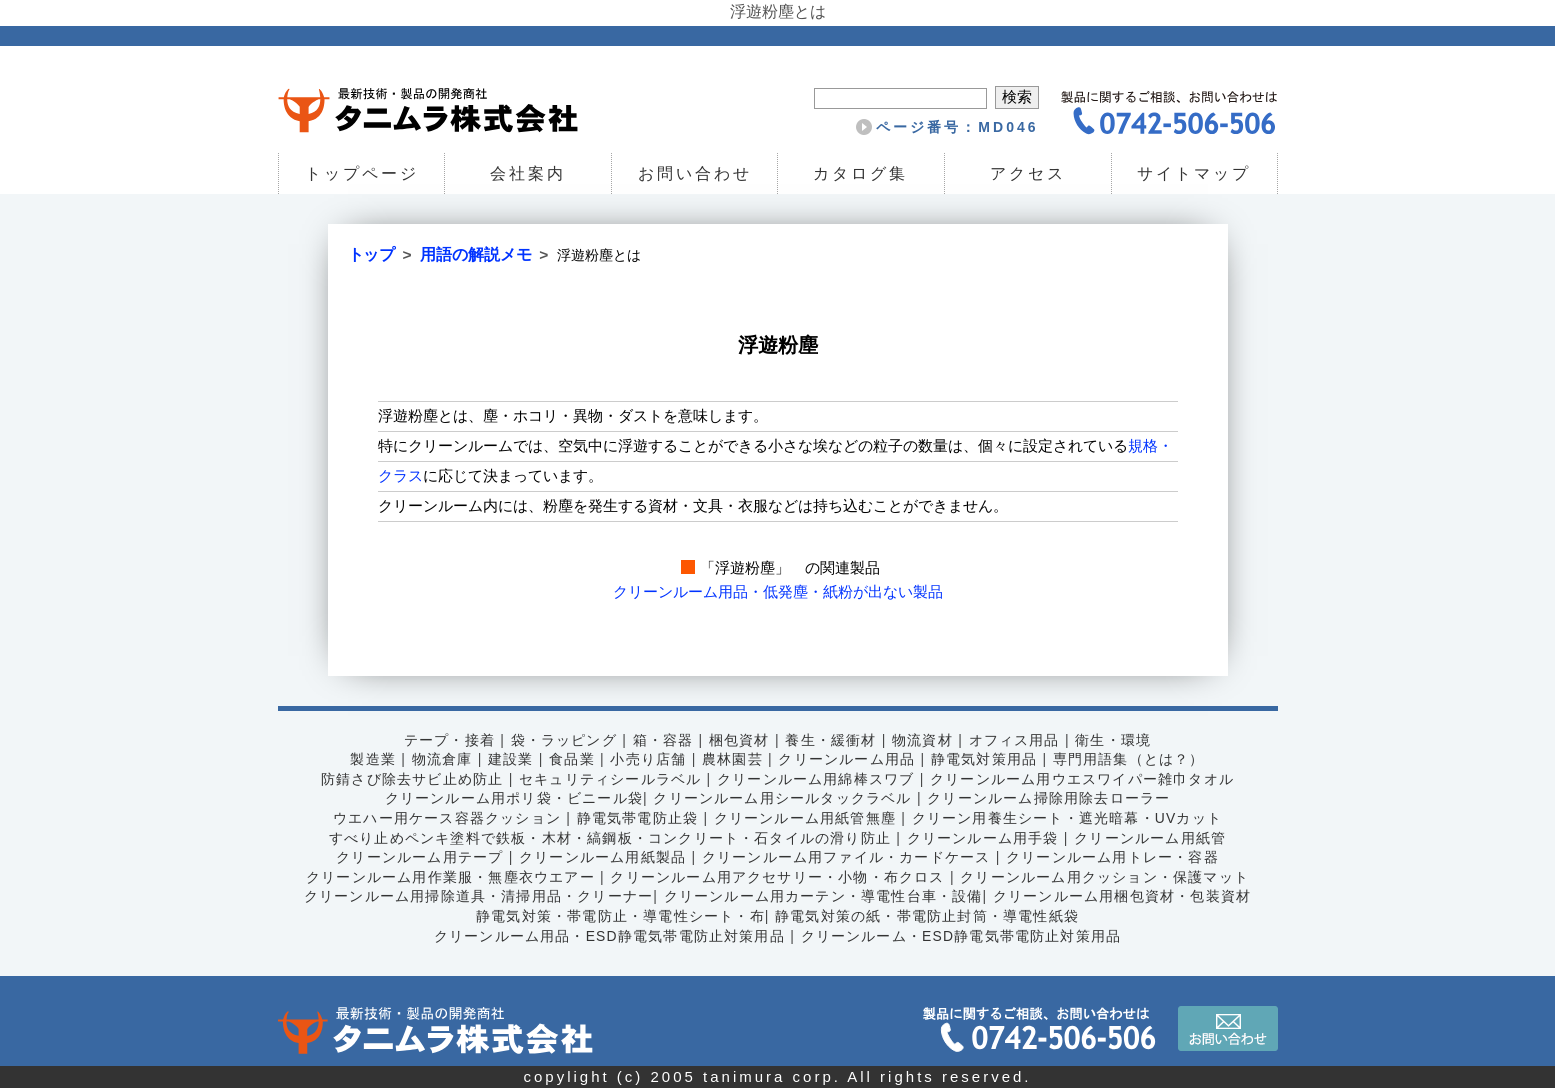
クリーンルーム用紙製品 (600, 857)
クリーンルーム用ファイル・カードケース (847, 857)
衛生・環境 (1117, 739)
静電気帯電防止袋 (635, 817)
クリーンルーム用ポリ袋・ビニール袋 (511, 798)
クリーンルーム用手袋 (985, 837)
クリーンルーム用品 (847, 759)
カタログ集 (861, 173)
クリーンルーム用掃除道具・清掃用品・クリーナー (474, 896)
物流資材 (924, 739)
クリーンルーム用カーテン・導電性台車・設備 (823, 896)
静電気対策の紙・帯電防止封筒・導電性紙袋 (929, 915)
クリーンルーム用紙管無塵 (805, 817)
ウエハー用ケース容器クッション (442, 817)
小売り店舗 (646, 759)
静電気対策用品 (986, 759)
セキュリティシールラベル (608, 778)
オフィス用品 (1017, 739)
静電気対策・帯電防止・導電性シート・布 (618, 915)
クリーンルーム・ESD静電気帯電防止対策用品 (964, 935)
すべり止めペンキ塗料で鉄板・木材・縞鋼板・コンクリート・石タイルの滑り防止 (608, 837)
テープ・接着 (445, 739)
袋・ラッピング (561, 739)
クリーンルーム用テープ (415, 857)
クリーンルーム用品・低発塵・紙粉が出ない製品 (778, 591)
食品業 (569, 759)
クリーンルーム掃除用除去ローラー (1052, 798)
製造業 (368, 759)
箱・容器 (662, 739)
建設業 (507, 759)
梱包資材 (739, 739)
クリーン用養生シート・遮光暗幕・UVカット (1070, 817)
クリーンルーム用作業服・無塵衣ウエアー (446, 876)
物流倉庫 (438, 759)
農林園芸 (732, 759)
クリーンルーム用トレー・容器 (1117, 857)
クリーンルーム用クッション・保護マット (1109, 876)
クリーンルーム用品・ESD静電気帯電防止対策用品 (607, 935)
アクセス (1028, 173)
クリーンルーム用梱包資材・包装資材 (1127, 896)
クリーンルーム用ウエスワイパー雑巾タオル (1086, 778)
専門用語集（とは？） (1133, 759)
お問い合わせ (695, 173)
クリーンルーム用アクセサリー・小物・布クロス (777, 876)
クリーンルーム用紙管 (1155, 837)
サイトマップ (1194, 173)
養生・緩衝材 (831, 739)
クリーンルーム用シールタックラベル (783, 798)
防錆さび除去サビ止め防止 (407, 778)
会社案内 (528, 173)
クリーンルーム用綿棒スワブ (816, 778)
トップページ (361, 173)
